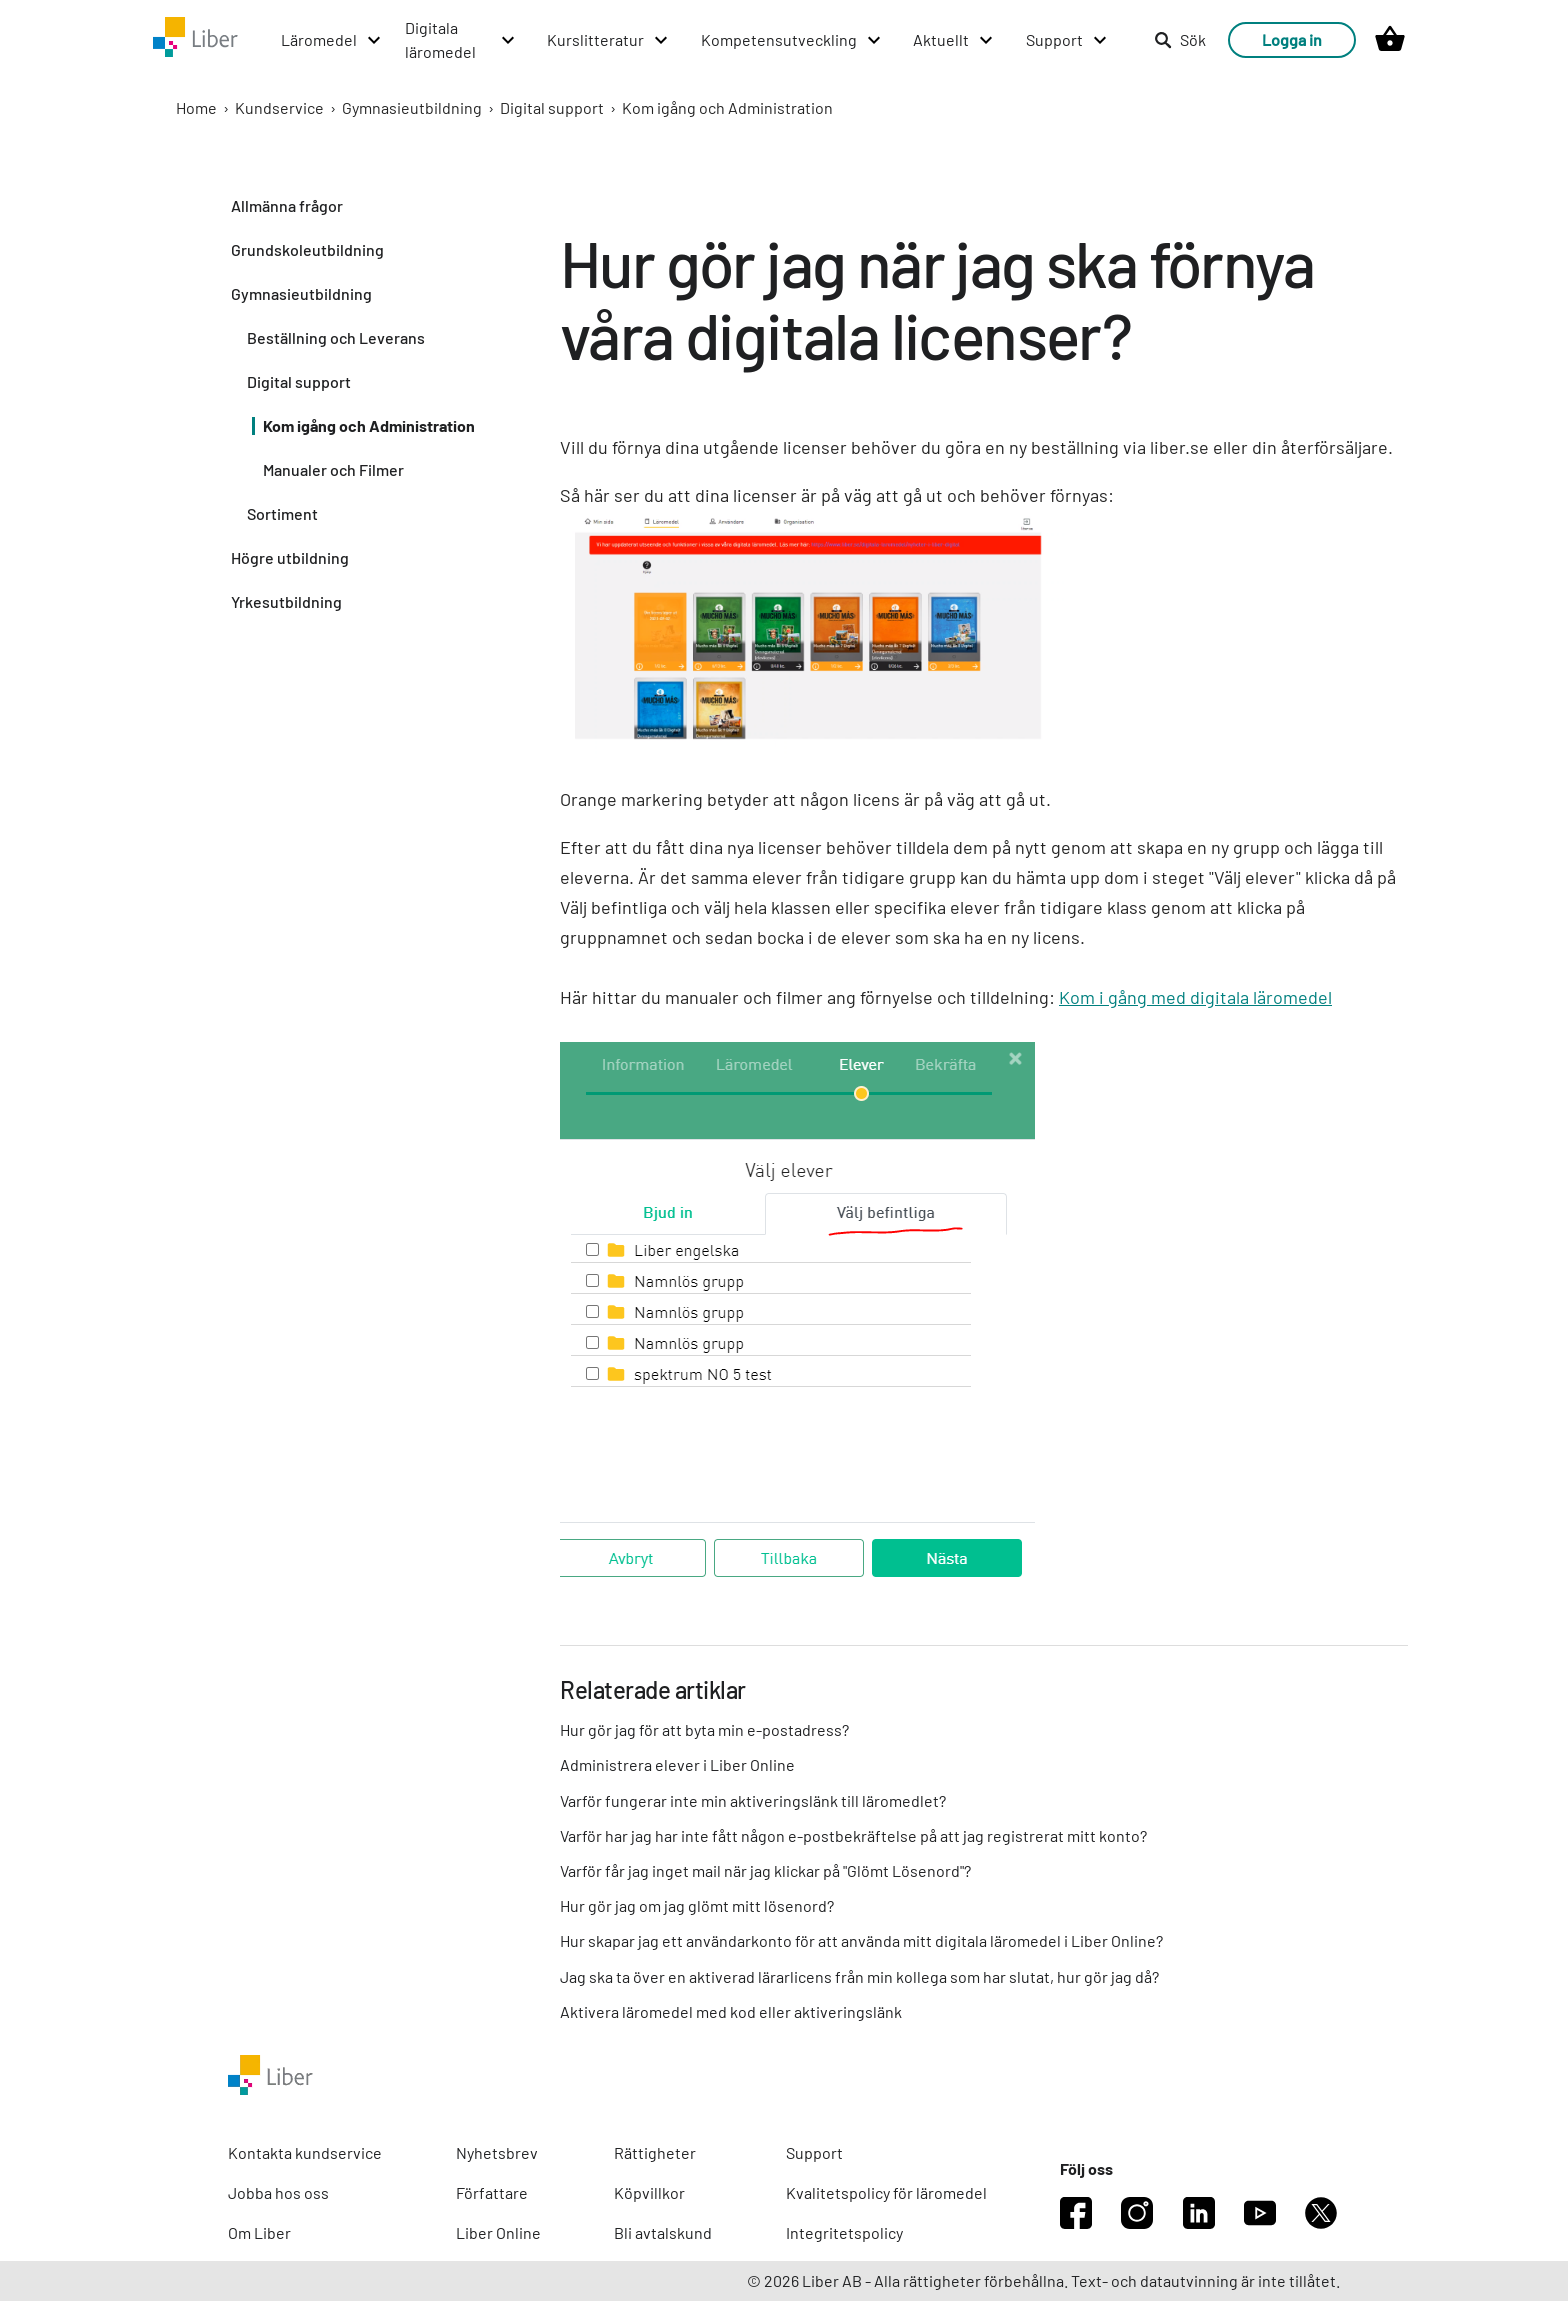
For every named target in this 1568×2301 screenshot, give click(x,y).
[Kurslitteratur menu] (608, 40)
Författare (492, 2192)
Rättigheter (655, 2152)
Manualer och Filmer (333, 469)
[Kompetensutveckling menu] (792, 40)
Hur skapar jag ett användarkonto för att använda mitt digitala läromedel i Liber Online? (861, 1940)
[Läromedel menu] (332, 40)
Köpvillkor (649, 2192)
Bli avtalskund (663, 2232)
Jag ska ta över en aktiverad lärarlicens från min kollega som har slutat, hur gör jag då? (859, 1976)
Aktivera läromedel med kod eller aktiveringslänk (731, 2011)
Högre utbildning (290, 557)
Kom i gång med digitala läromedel (1195, 997)
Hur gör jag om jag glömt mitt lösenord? (697, 1905)
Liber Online (498, 2232)
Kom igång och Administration (727, 107)
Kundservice (279, 107)
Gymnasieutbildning (412, 107)
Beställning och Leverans (336, 337)
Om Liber (259, 2232)
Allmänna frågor (287, 205)
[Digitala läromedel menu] (461, 40)
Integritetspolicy (844, 2232)
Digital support (552, 107)
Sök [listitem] (1180, 39)
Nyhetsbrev (497, 2152)
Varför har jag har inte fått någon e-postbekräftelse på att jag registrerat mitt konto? (853, 1835)
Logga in (1292, 39)
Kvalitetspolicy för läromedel (886, 2192)
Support (814, 2152)
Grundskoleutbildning (307, 249)
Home (196, 107)
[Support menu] (1067, 40)
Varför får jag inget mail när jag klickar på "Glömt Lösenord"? (765, 1870)
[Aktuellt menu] (954, 40)
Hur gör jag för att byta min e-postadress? (704, 1729)
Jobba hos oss (278, 2192)
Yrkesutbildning (286, 601)
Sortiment (282, 513)
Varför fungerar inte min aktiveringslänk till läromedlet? (753, 1800)
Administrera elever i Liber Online (677, 1764)
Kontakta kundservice (305, 2152)
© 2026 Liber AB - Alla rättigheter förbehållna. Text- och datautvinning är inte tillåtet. (1043, 2280)
